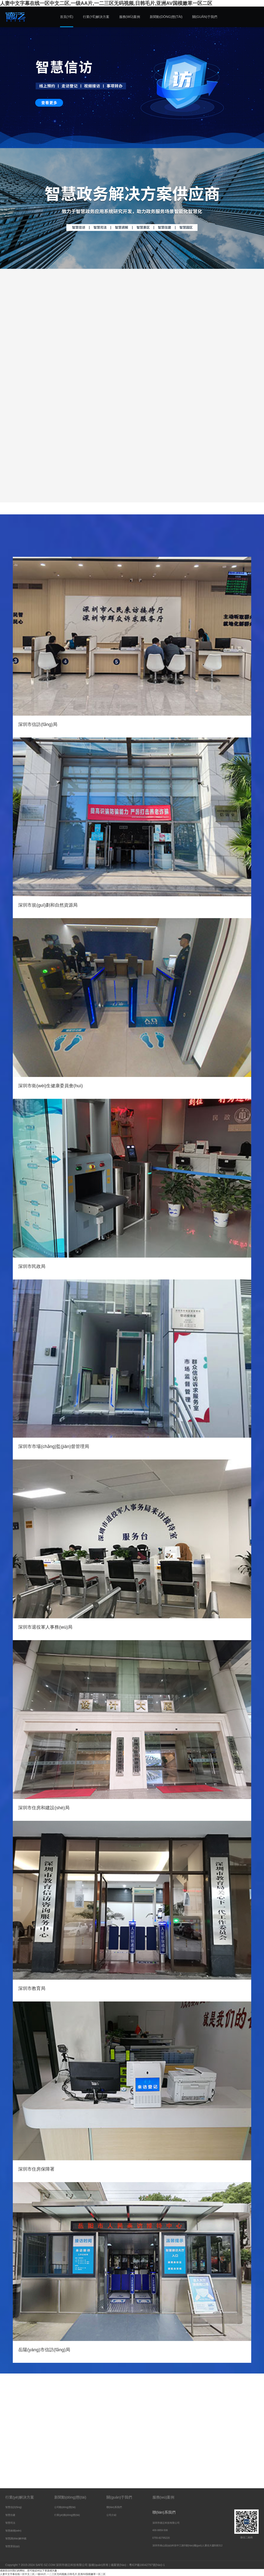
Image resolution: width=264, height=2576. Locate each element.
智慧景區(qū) (12, 2546)
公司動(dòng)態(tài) (64, 2507)
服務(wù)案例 (163, 2497)
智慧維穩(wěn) (13, 2530)
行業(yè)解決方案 (19, 2497)
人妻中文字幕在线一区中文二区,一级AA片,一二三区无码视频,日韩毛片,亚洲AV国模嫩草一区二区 (106, 3)
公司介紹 (111, 2515)
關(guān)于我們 (119, 2497)
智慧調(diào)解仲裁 (16, 2538)
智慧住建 (10, 2515)
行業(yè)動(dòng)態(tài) (67, 2515)
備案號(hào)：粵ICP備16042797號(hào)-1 (138, 2565)
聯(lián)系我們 (114, 2507)
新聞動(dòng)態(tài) (70, 2497)
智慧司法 (10, 2522)
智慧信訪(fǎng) (13, 2507)
